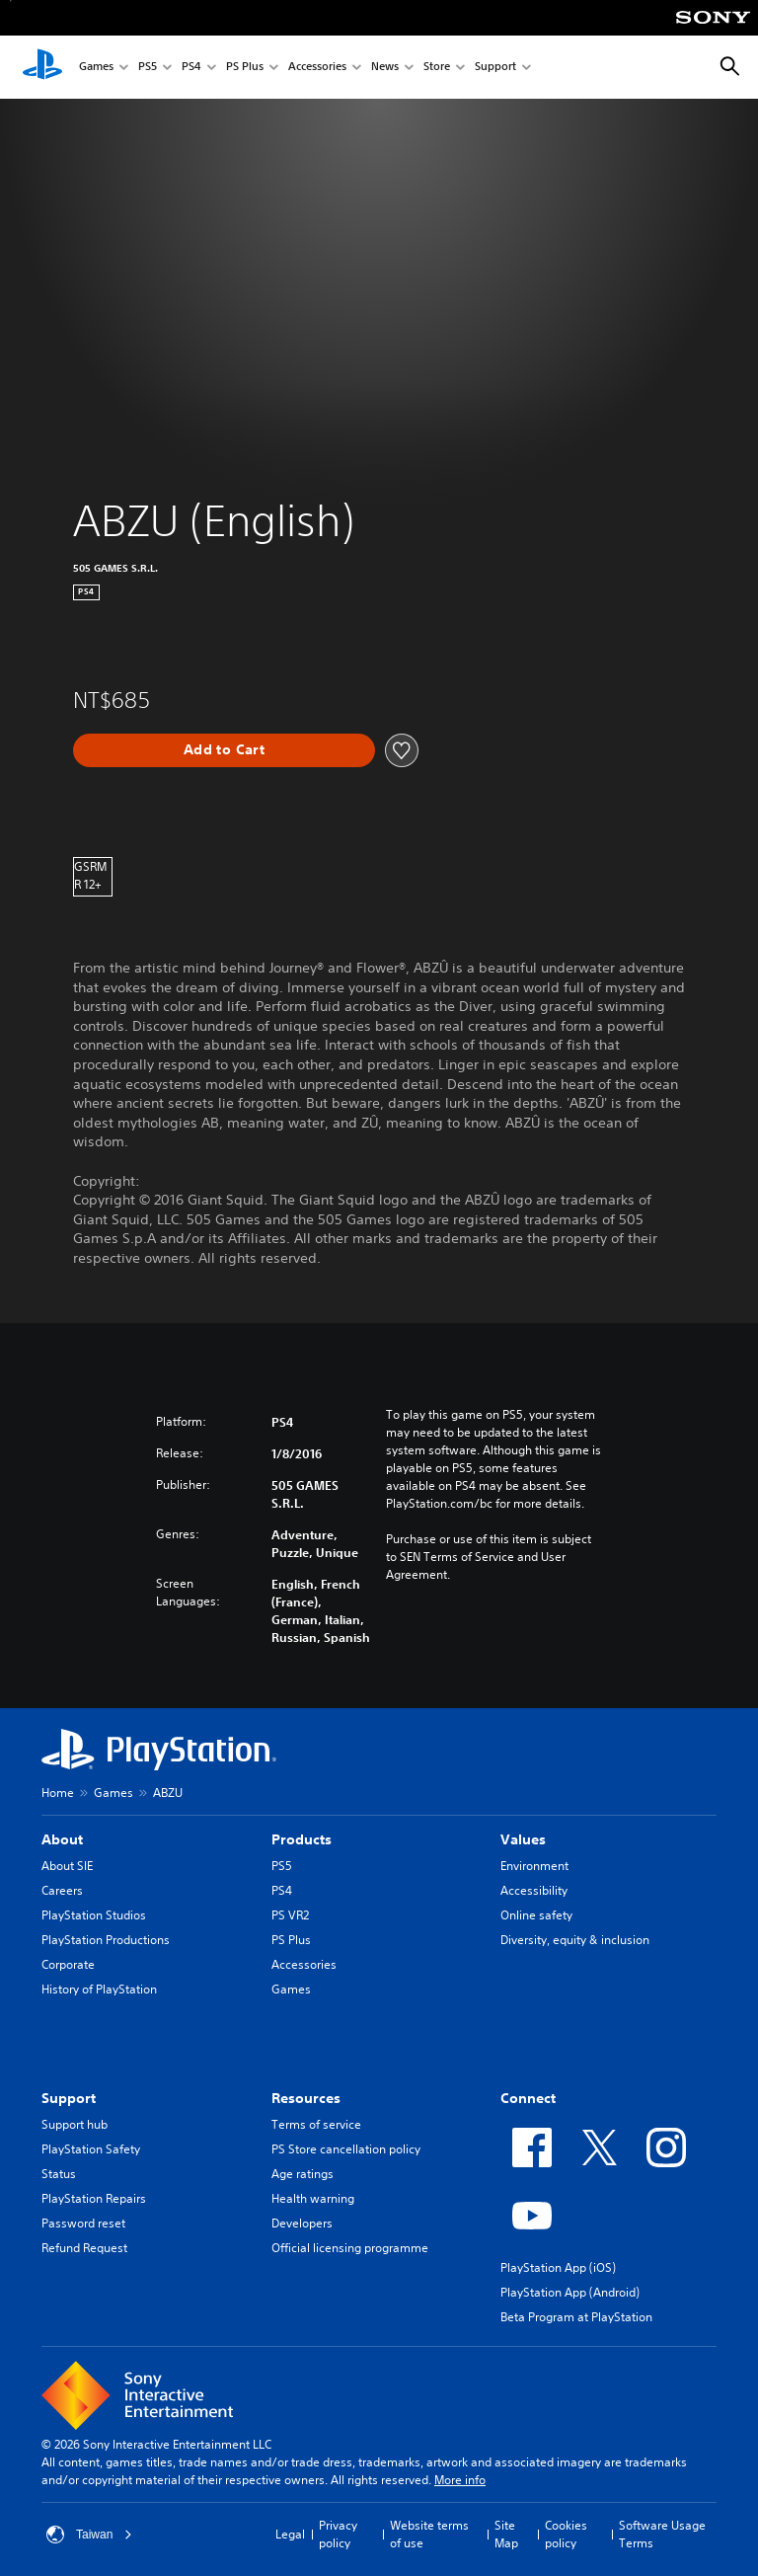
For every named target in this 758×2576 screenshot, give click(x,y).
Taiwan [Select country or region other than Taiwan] (89, 2534)
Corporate (68, 1964)
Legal (290, 2534)
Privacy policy (338, 2534)
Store (436, 67)
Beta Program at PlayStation (576, 2316)
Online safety (536, 1915)
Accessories (317, 67)
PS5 (147, 67)
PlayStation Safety (90, 2149)
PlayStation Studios (93, 1915)
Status (58, 2173)
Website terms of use (429, 2534)
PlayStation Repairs (93, 2198)
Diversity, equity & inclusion (574, 1939)
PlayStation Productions (105, 1939)
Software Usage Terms (662, 2534)
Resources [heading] (306, 2098)
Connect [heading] (528, 2098)
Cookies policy (566, 2534)
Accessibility (534, 1890)
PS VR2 (290, 1915)
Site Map (506, 2534)
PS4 (191, 67)
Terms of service (316, 2124)
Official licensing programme (349, 2247)
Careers (62, 1890)
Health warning (312, 2198)
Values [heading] (523, 1839)
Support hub (74, 2124)
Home (57, 1792)
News (385, 67)
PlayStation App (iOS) (558, 2267)
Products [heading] (301, 1839)
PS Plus (245, 67)
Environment (534, 1865)
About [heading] (62, 1839)
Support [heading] (68, 2098)
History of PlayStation (99, 1989)
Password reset (83, 2223)
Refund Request (84, 2247)
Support (495, 67)
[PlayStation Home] (42, 67)
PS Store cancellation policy (345, 2149)
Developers (302, 2223)
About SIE (67, 1865)
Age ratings (302, 2173)
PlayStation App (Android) (570, 2292)
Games (96, 67)
